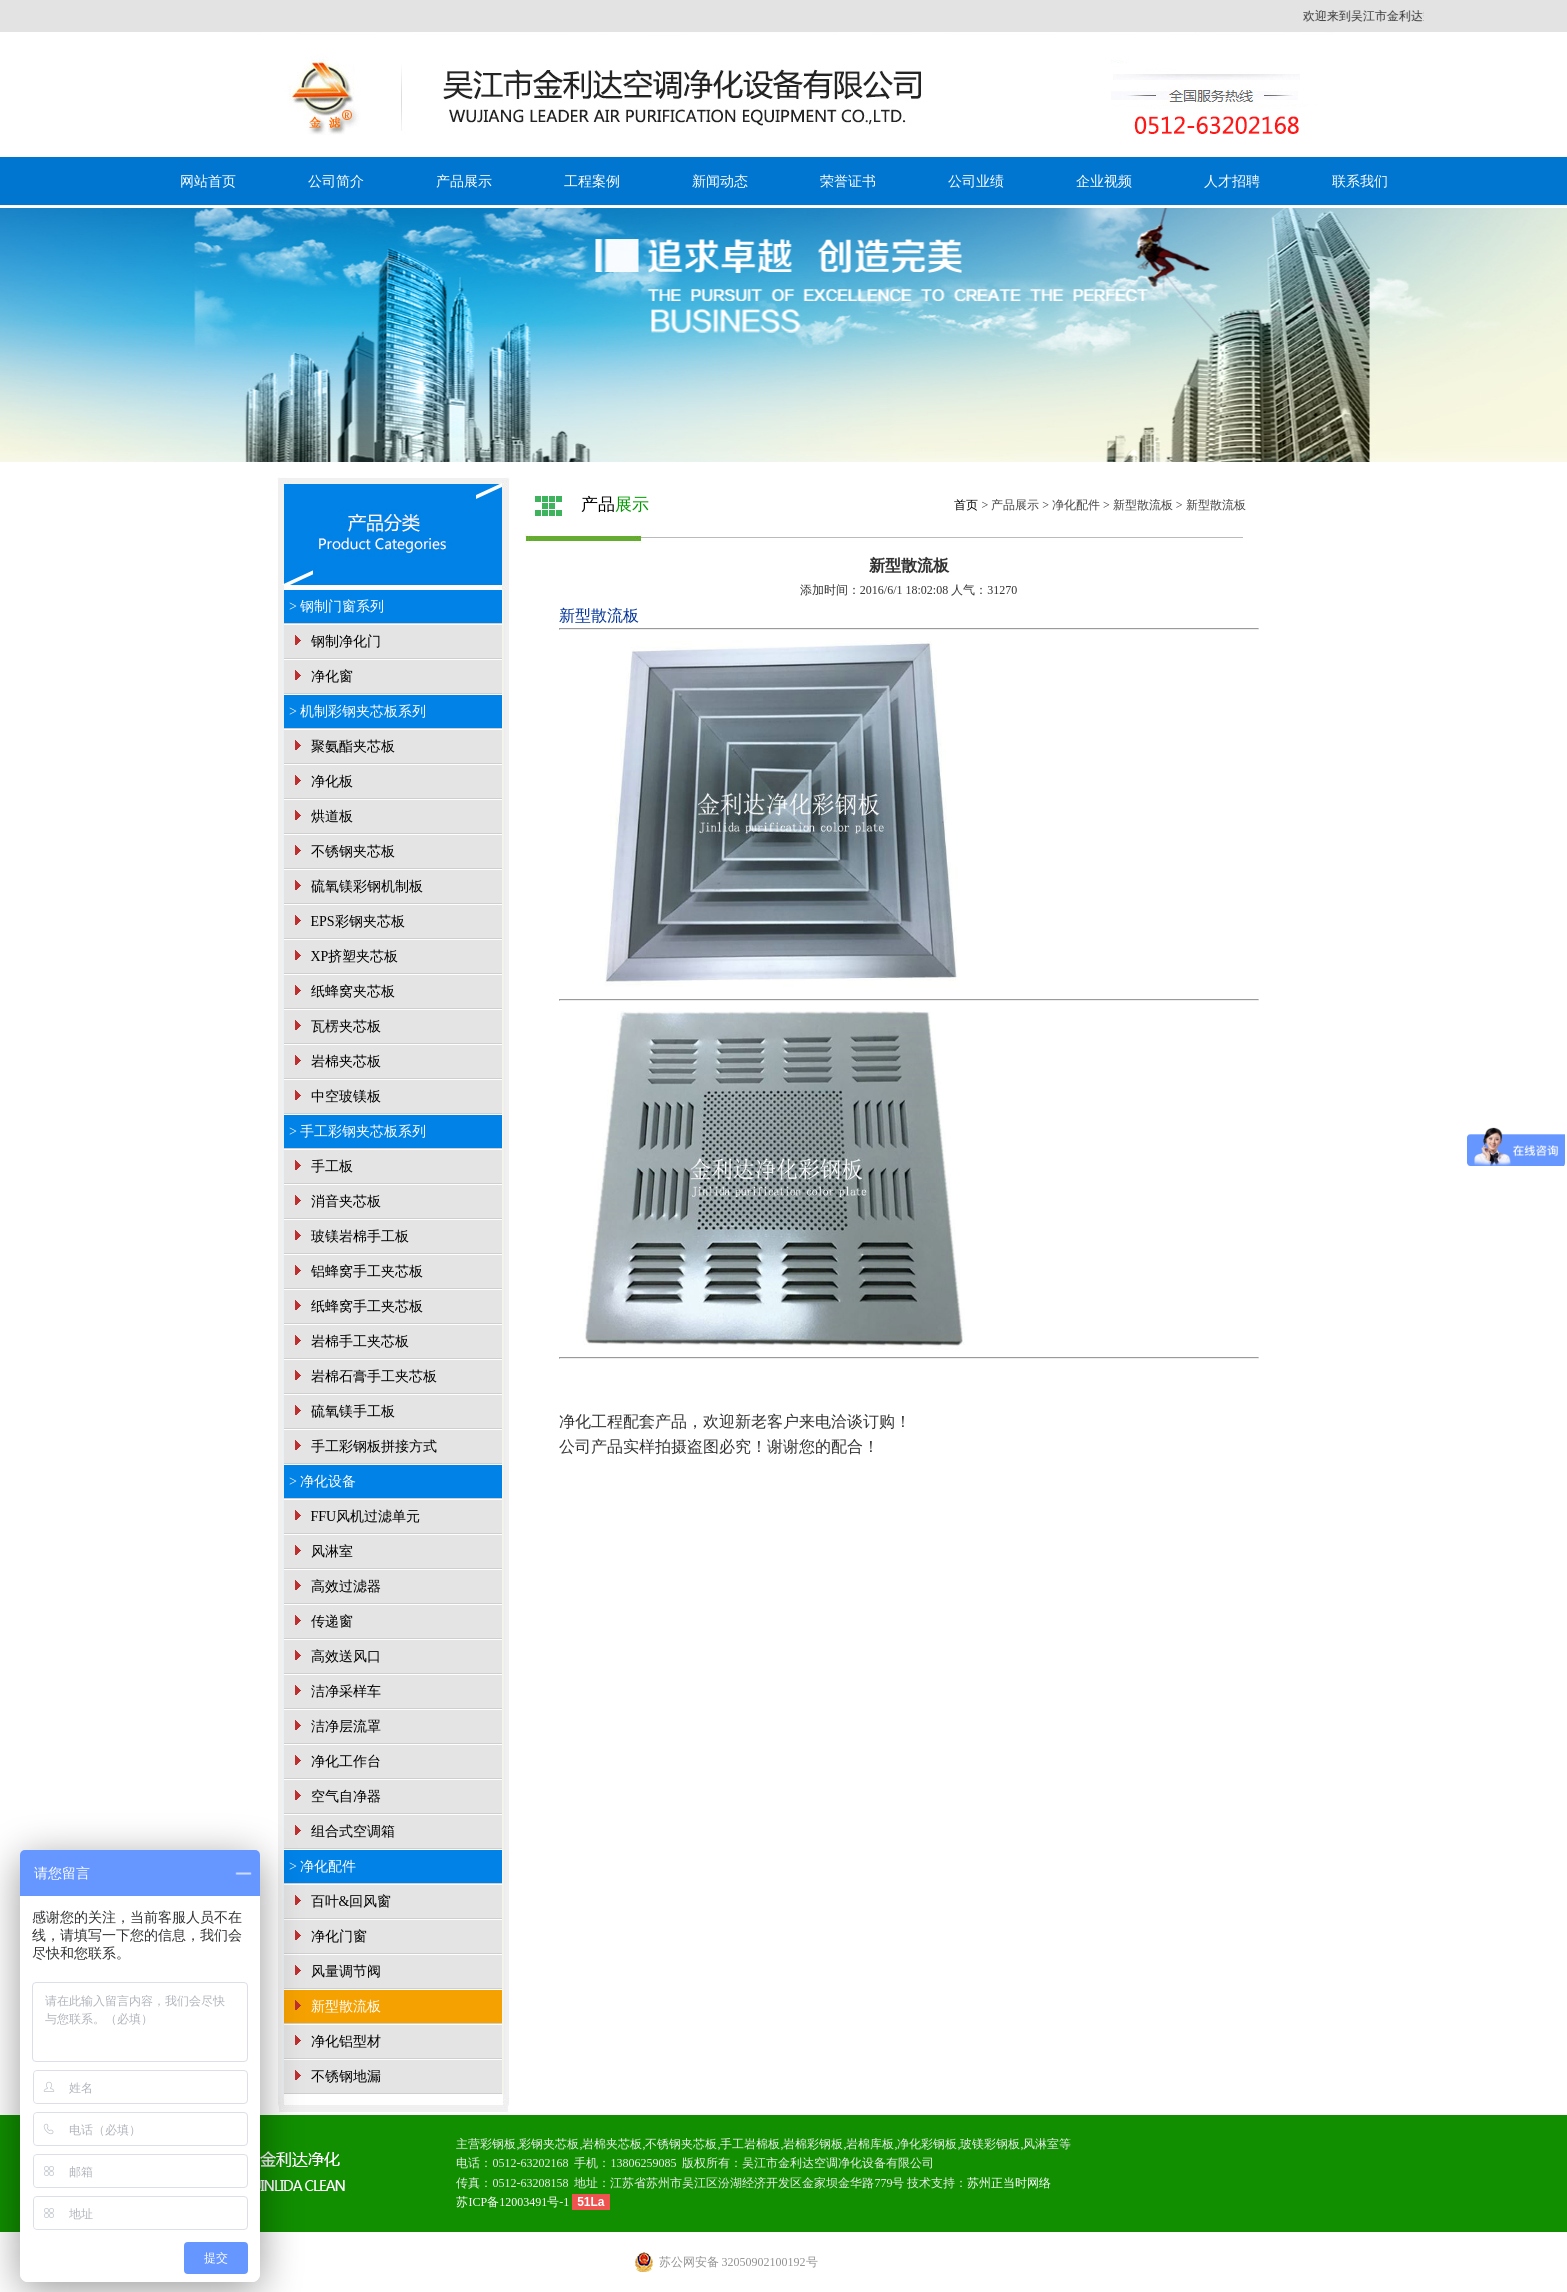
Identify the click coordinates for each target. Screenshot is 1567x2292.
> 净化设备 (322, 1481)
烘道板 (321, 816)
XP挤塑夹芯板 (343, 956)
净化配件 (1076, 505)
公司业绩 (976, 181)
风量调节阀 (335, 1971)
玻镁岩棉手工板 (349, 1236)
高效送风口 (335, 1656)
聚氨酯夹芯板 (342, 746)
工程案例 (592, 181)
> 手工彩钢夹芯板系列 (357, 1131)
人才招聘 (1232, 181)
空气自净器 (335, 1796)
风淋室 (321, 1551)
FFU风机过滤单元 (354, 1516)
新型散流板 (335, 2006)
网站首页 (208, 181)
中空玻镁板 (335, 1096)
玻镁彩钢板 (990, 2144)
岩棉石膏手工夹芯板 (363, 1376)
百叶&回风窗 (340, 1901)
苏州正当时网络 (1009, 2183)
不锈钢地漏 (335, 2076)
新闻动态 (720, 181)
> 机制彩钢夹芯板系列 (357, 711)
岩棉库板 (870, 2144)
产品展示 (464, 181)
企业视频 (1104, 181)
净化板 (321, 781)
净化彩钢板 (927, 2144)
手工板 (321, 1166)
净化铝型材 (335, 2041)
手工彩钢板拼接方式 (363, 1446)
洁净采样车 (335, 1691)
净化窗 (321, 676)
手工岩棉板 (750, 2144)
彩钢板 (498, 2144)
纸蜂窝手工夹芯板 (356, 1306)
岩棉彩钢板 (813, 2144)
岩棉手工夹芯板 (349, 1341)
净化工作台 (335, 1761)
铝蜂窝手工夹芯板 (356, 1271)
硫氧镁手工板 (342, 1411)
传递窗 (321, 1621)
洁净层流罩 (335, 1726)
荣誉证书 (848, 181)
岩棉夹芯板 (335, 1061)
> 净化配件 (322, 1866)
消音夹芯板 (335, 1201)
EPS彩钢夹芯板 (347, 921)
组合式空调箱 (342, 1831)
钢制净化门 (335, 641)
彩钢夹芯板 (549, 2144)
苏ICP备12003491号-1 (514, 2202)
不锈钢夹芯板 (342, 851)
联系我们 (1360, 181)
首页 (966, 505)
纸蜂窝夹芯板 (342, 991)
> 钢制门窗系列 (336, 606)
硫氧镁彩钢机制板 (356, 886)
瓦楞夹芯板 (335, 1026)
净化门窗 (328, 1936)
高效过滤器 (335, 1586)
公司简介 (336, 181)
